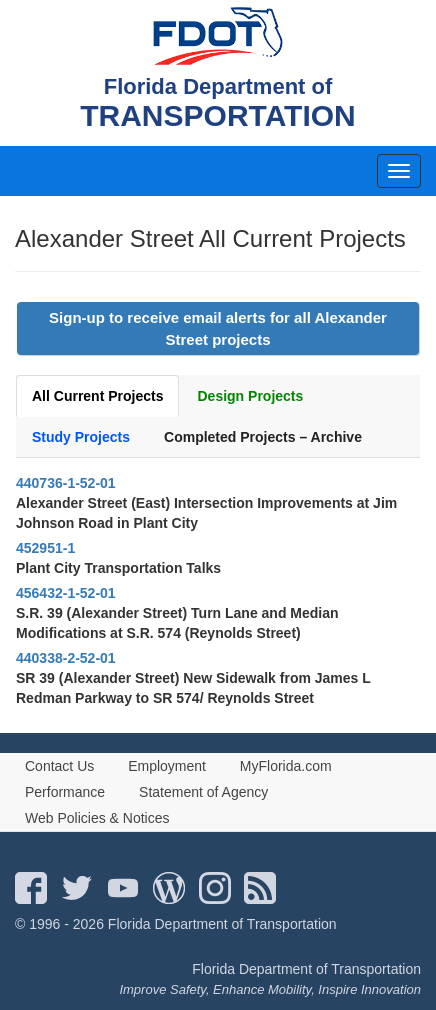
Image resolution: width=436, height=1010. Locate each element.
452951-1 (45, 548)
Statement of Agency (203, 792)
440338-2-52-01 (66, 658)
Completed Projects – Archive (263, 437)
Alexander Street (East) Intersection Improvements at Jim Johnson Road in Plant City (206, 513)
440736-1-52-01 (66, 483)
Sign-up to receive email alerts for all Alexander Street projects (218, 328)
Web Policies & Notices (97, 818)
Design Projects (250, 396)
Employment (167, 766)
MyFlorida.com (286, 766)
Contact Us (59, 766)
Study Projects (81, 437)
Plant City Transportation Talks (118, 568)
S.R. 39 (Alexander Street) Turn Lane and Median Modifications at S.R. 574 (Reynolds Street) (177, 623)
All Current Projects (97, 396)
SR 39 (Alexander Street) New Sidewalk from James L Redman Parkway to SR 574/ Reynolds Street (193, 688)
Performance (65, 792)
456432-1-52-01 (66, 593)
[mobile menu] (399, 171)
